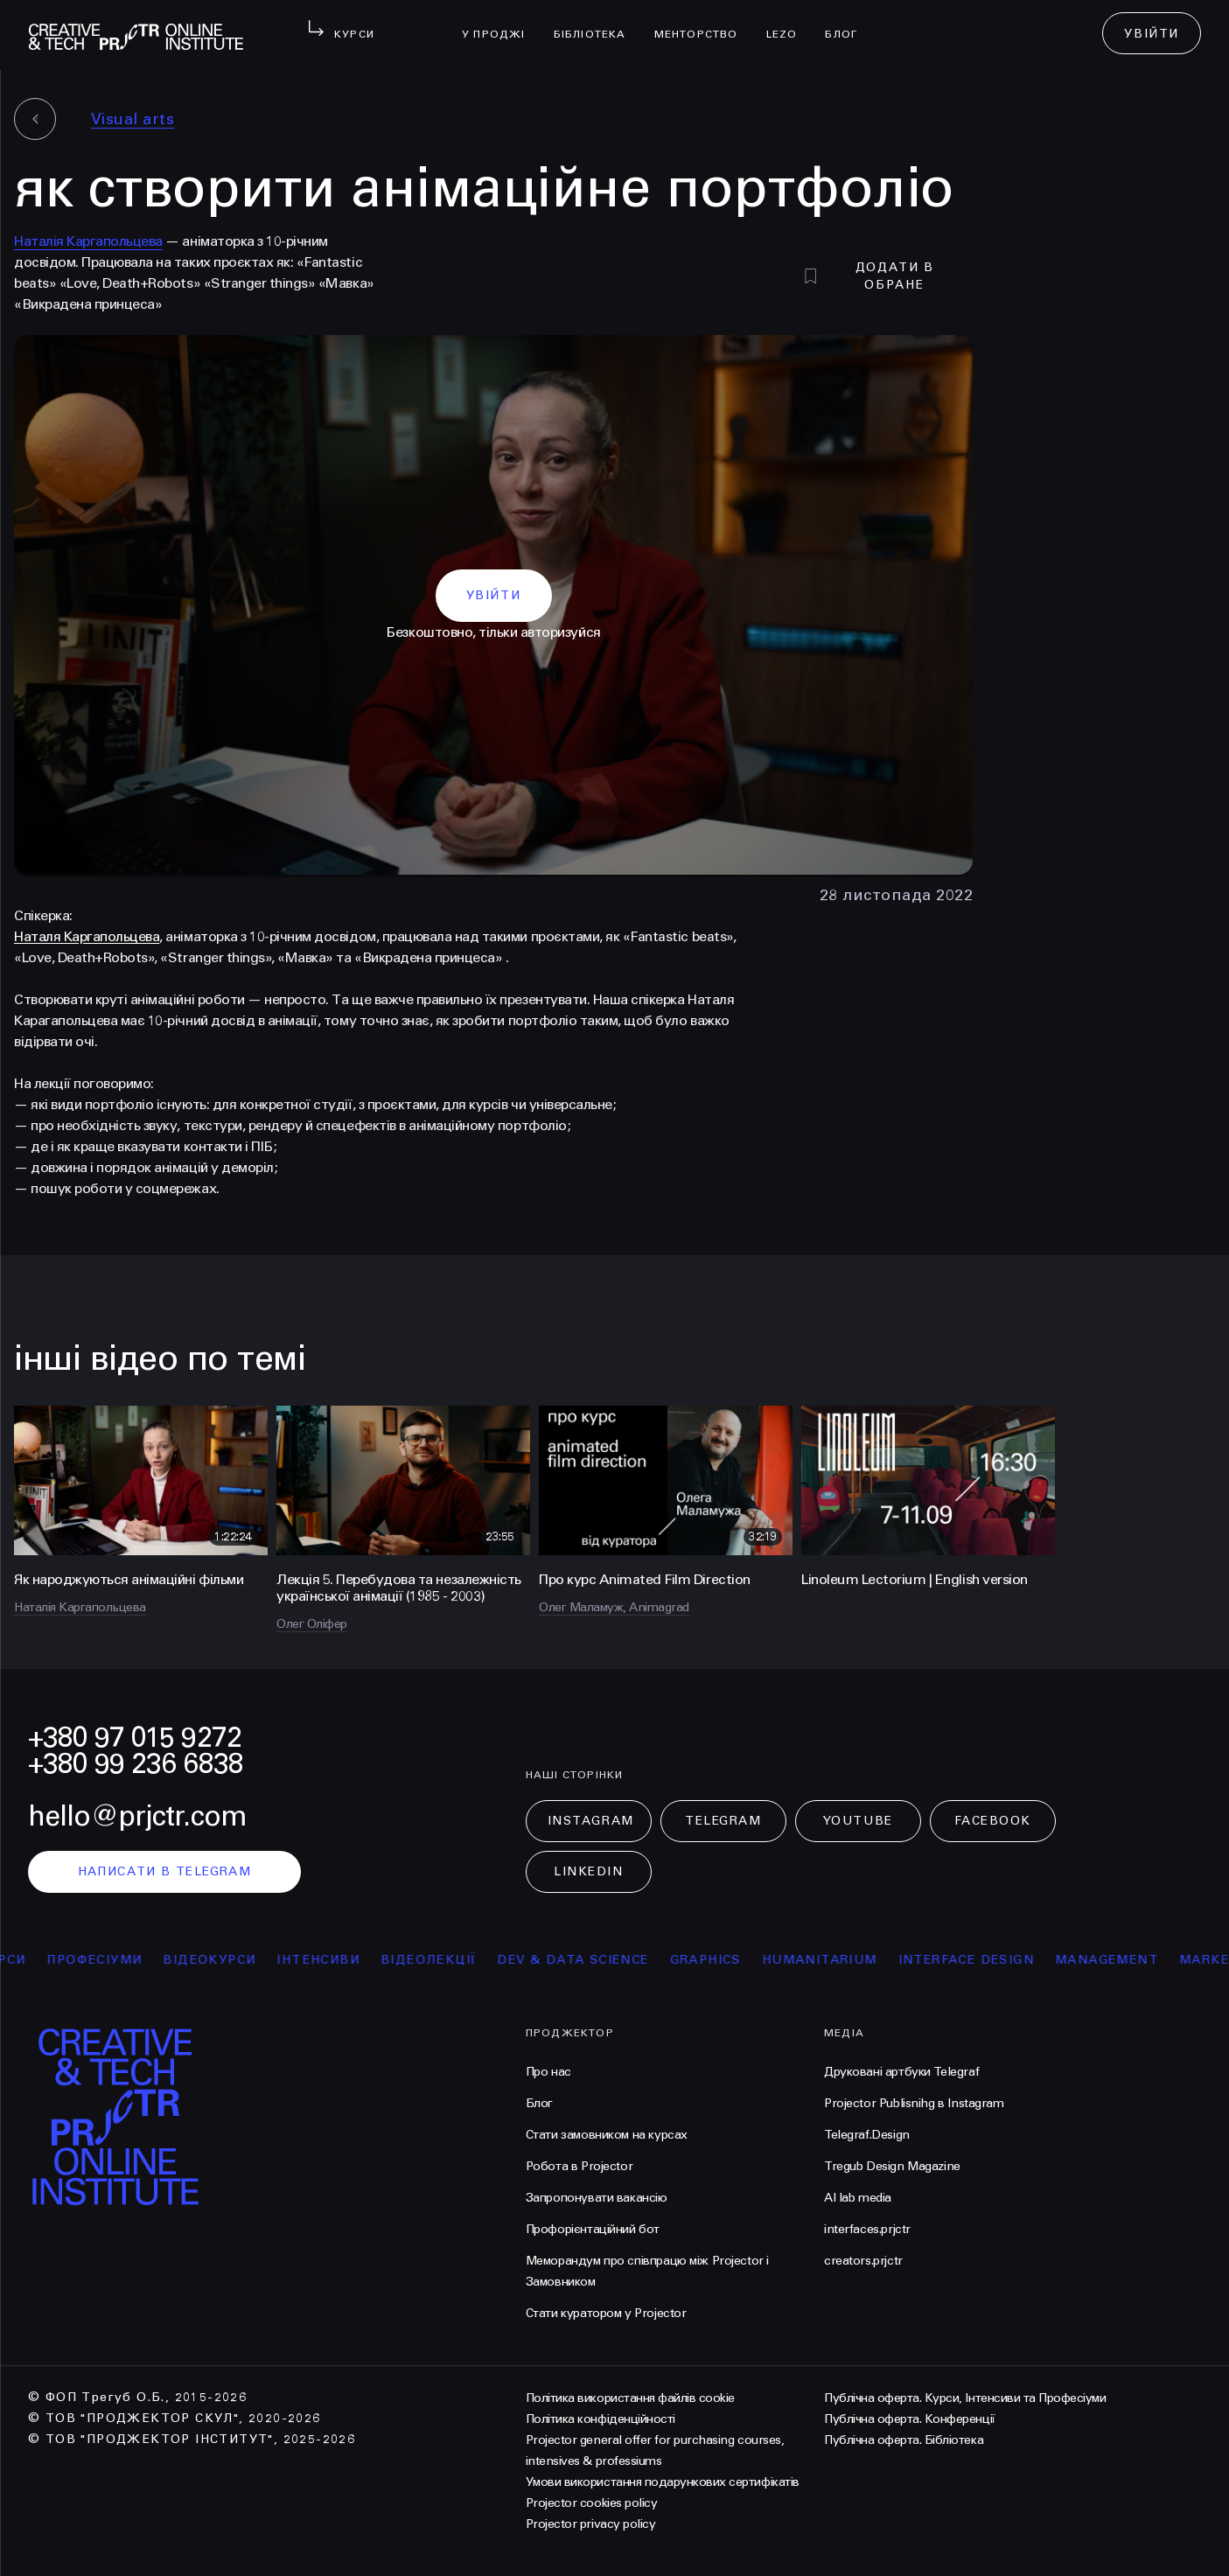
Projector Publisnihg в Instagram (914, 2103)
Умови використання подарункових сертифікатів (663, 2482)
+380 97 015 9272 (134, 1738)
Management (1121, 1959)
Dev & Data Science (588, 1959)
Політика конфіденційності (600, 2419)
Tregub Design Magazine (892, 2166)
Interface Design (981, 1959)
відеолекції (443, 1959)
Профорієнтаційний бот (593, 2229)
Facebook (992, 1820)
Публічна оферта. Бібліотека (903, 2440)
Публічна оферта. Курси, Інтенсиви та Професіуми (965, 2398)
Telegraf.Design (867, 2134)
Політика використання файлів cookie (630, 2398)
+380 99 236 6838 (135, 1764)
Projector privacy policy (590, 2524)
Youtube (858, 1820)
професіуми (109, 1959)
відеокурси (224, 1959)
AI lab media (857, 2197)
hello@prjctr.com (137, 1816)
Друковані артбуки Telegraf (901, 2071)
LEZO (789, 22)
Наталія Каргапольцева (88, 241)
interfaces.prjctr (867, 2229)
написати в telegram (165, 1871)
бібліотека (597, 22)
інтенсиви (333, 1959)
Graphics (720, 1959)
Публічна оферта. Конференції (909, 2419)
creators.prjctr (863, 2260)
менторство (703, 22)
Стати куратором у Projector (606, 2313)
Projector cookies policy (591, 2503)
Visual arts (132, 119)
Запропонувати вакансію (596, 2197)
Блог (848, 22)
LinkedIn (588, 1871)
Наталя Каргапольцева (86, 936)
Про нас (548, 2071)
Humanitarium (834, 1959)
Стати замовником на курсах (607, 2134)
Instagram (591, 1820)
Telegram (723, 1820)
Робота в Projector (579, 2166)
